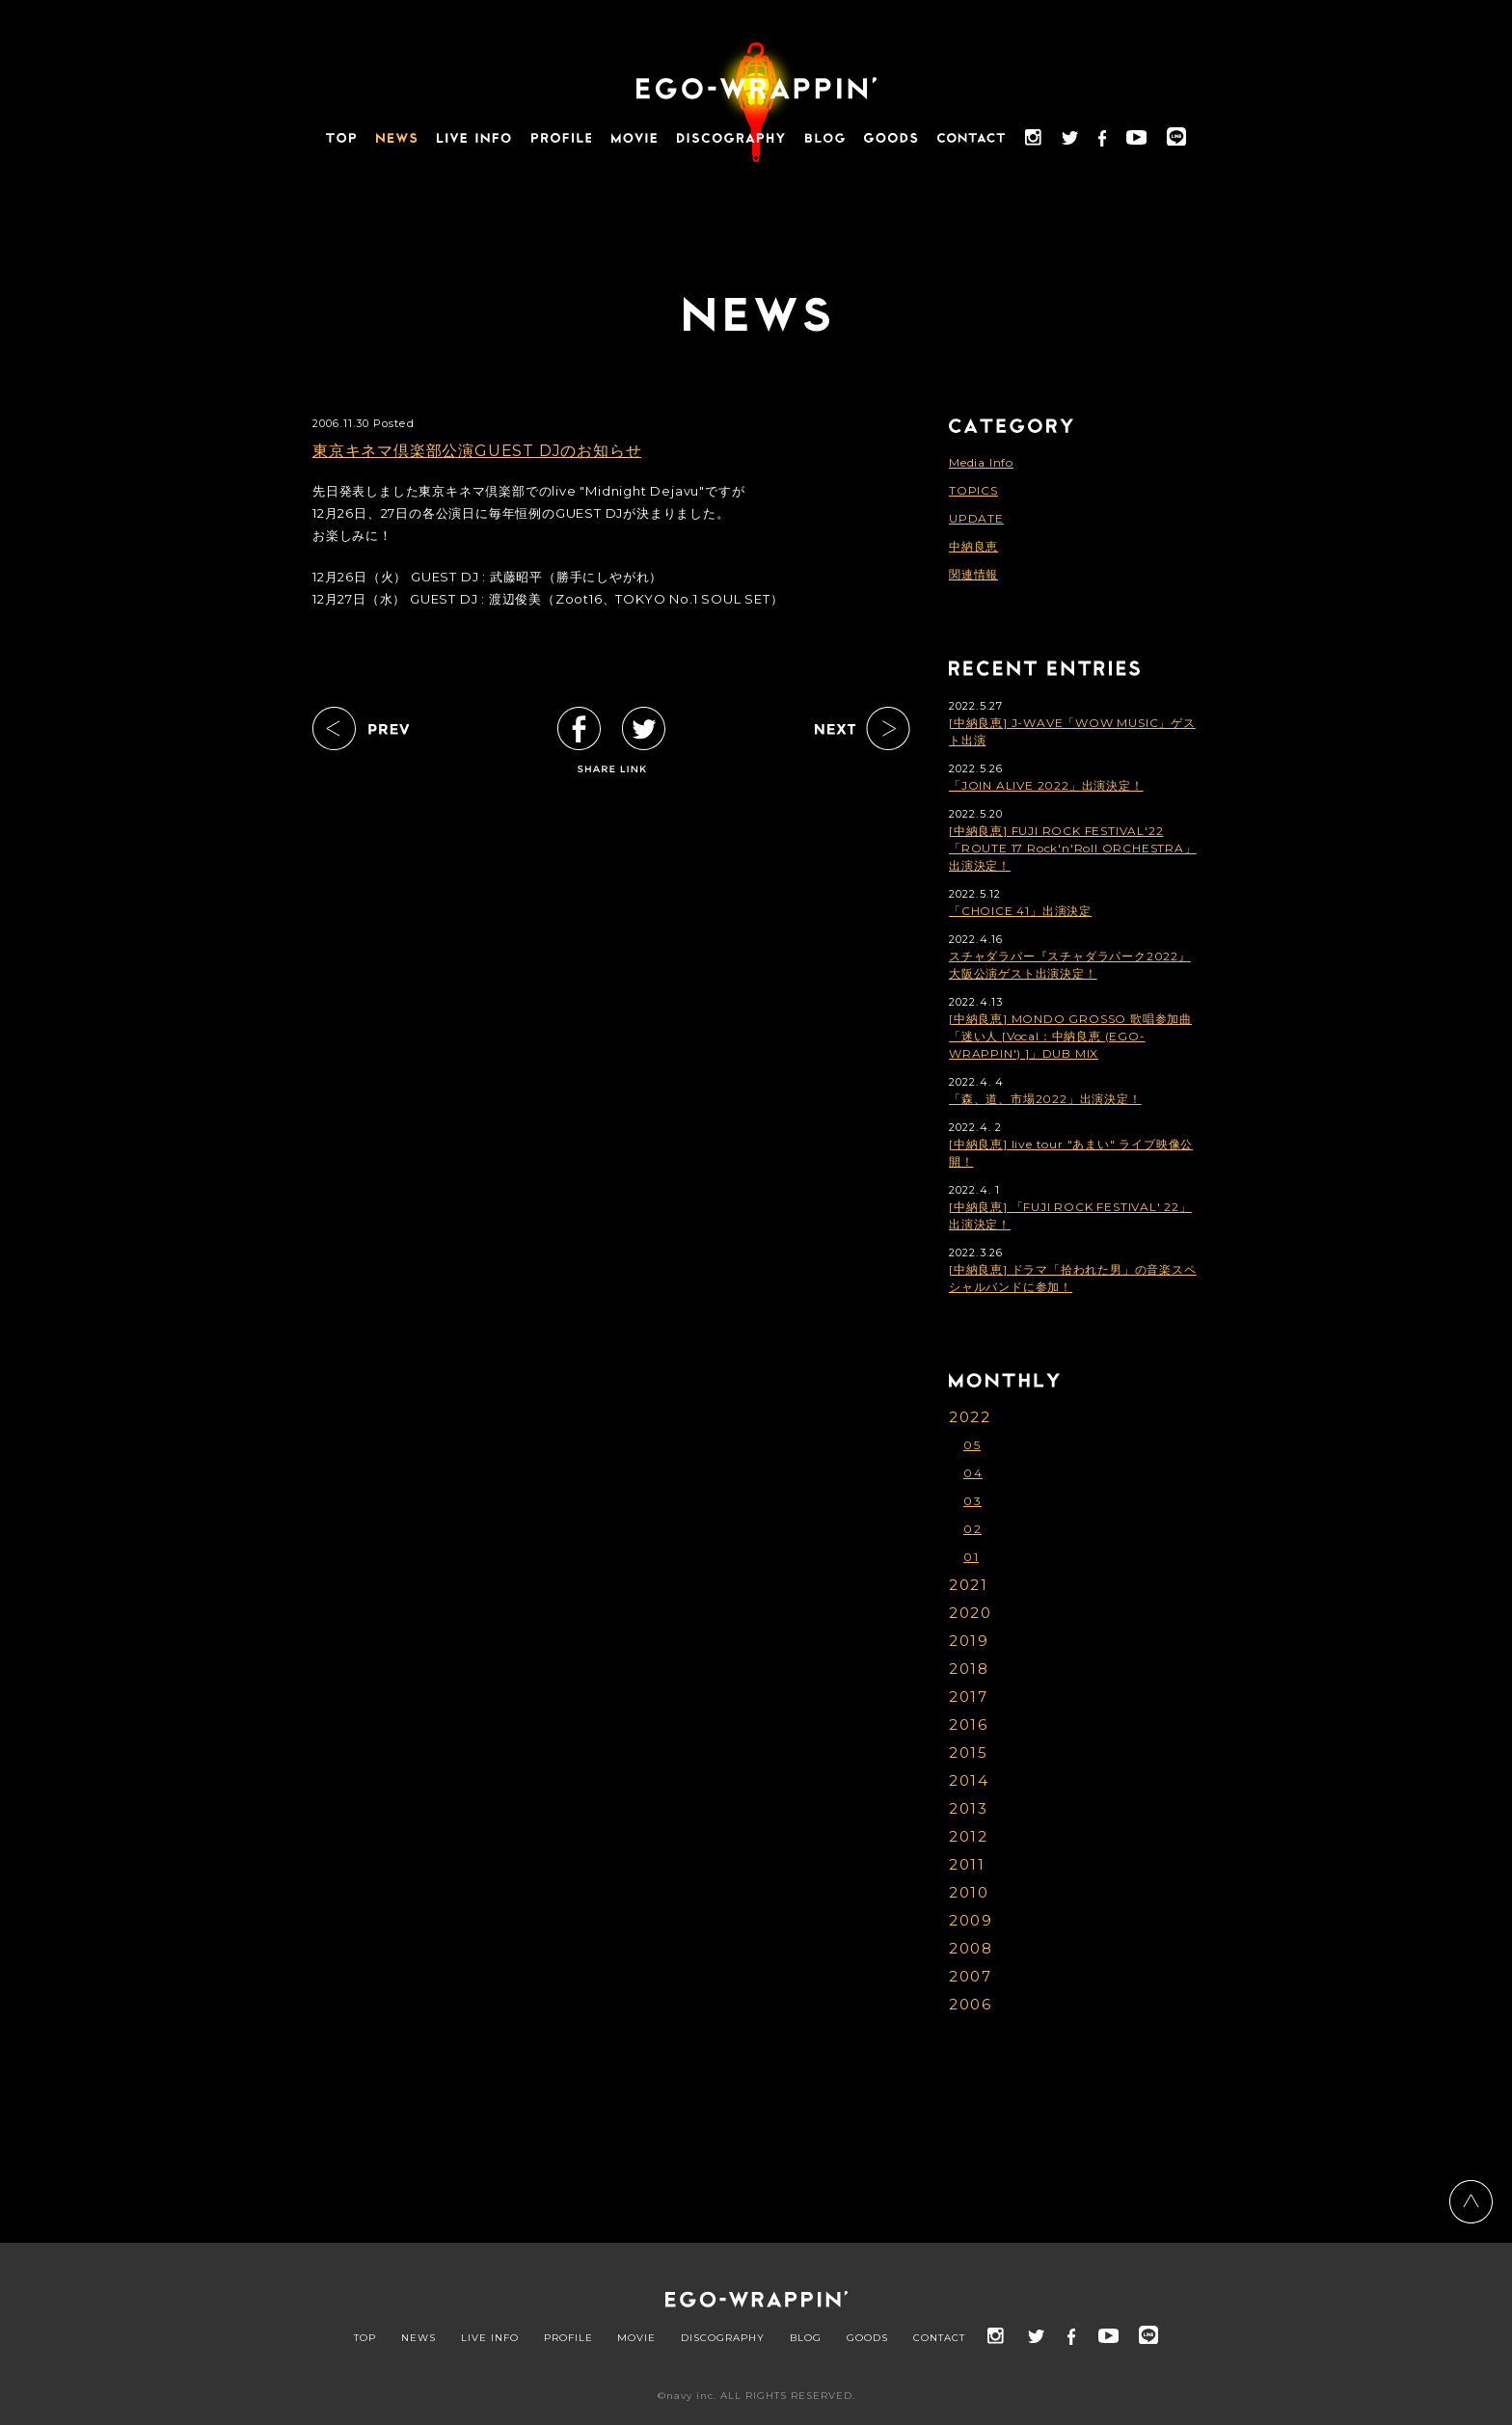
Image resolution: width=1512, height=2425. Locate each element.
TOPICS (973, 490)
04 (973, 1473)
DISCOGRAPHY (723, 2338)
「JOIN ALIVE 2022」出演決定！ (1046, 785)
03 (972, 1501)
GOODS (867, 2338)
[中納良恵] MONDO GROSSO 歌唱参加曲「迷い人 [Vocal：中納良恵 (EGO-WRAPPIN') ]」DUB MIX (1070, 1036)
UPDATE (976, 518)
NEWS (418, 2338)
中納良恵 (973, 546)
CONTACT (939, 2338)
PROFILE (568, 2338)
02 (972, 1529)
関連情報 (973, 574)
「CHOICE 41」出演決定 (1020, 910)
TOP (365, 2338)
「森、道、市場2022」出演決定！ (1045, 1098)
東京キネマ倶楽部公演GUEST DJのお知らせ (476, 451)
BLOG (806, 2338)
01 (971, 1556)
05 (972, 1445)
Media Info (981, 462)
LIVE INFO (490, 2338)
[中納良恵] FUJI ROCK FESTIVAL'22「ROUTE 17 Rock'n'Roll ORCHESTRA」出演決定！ (1073, 848)
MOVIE (636, 2338)
